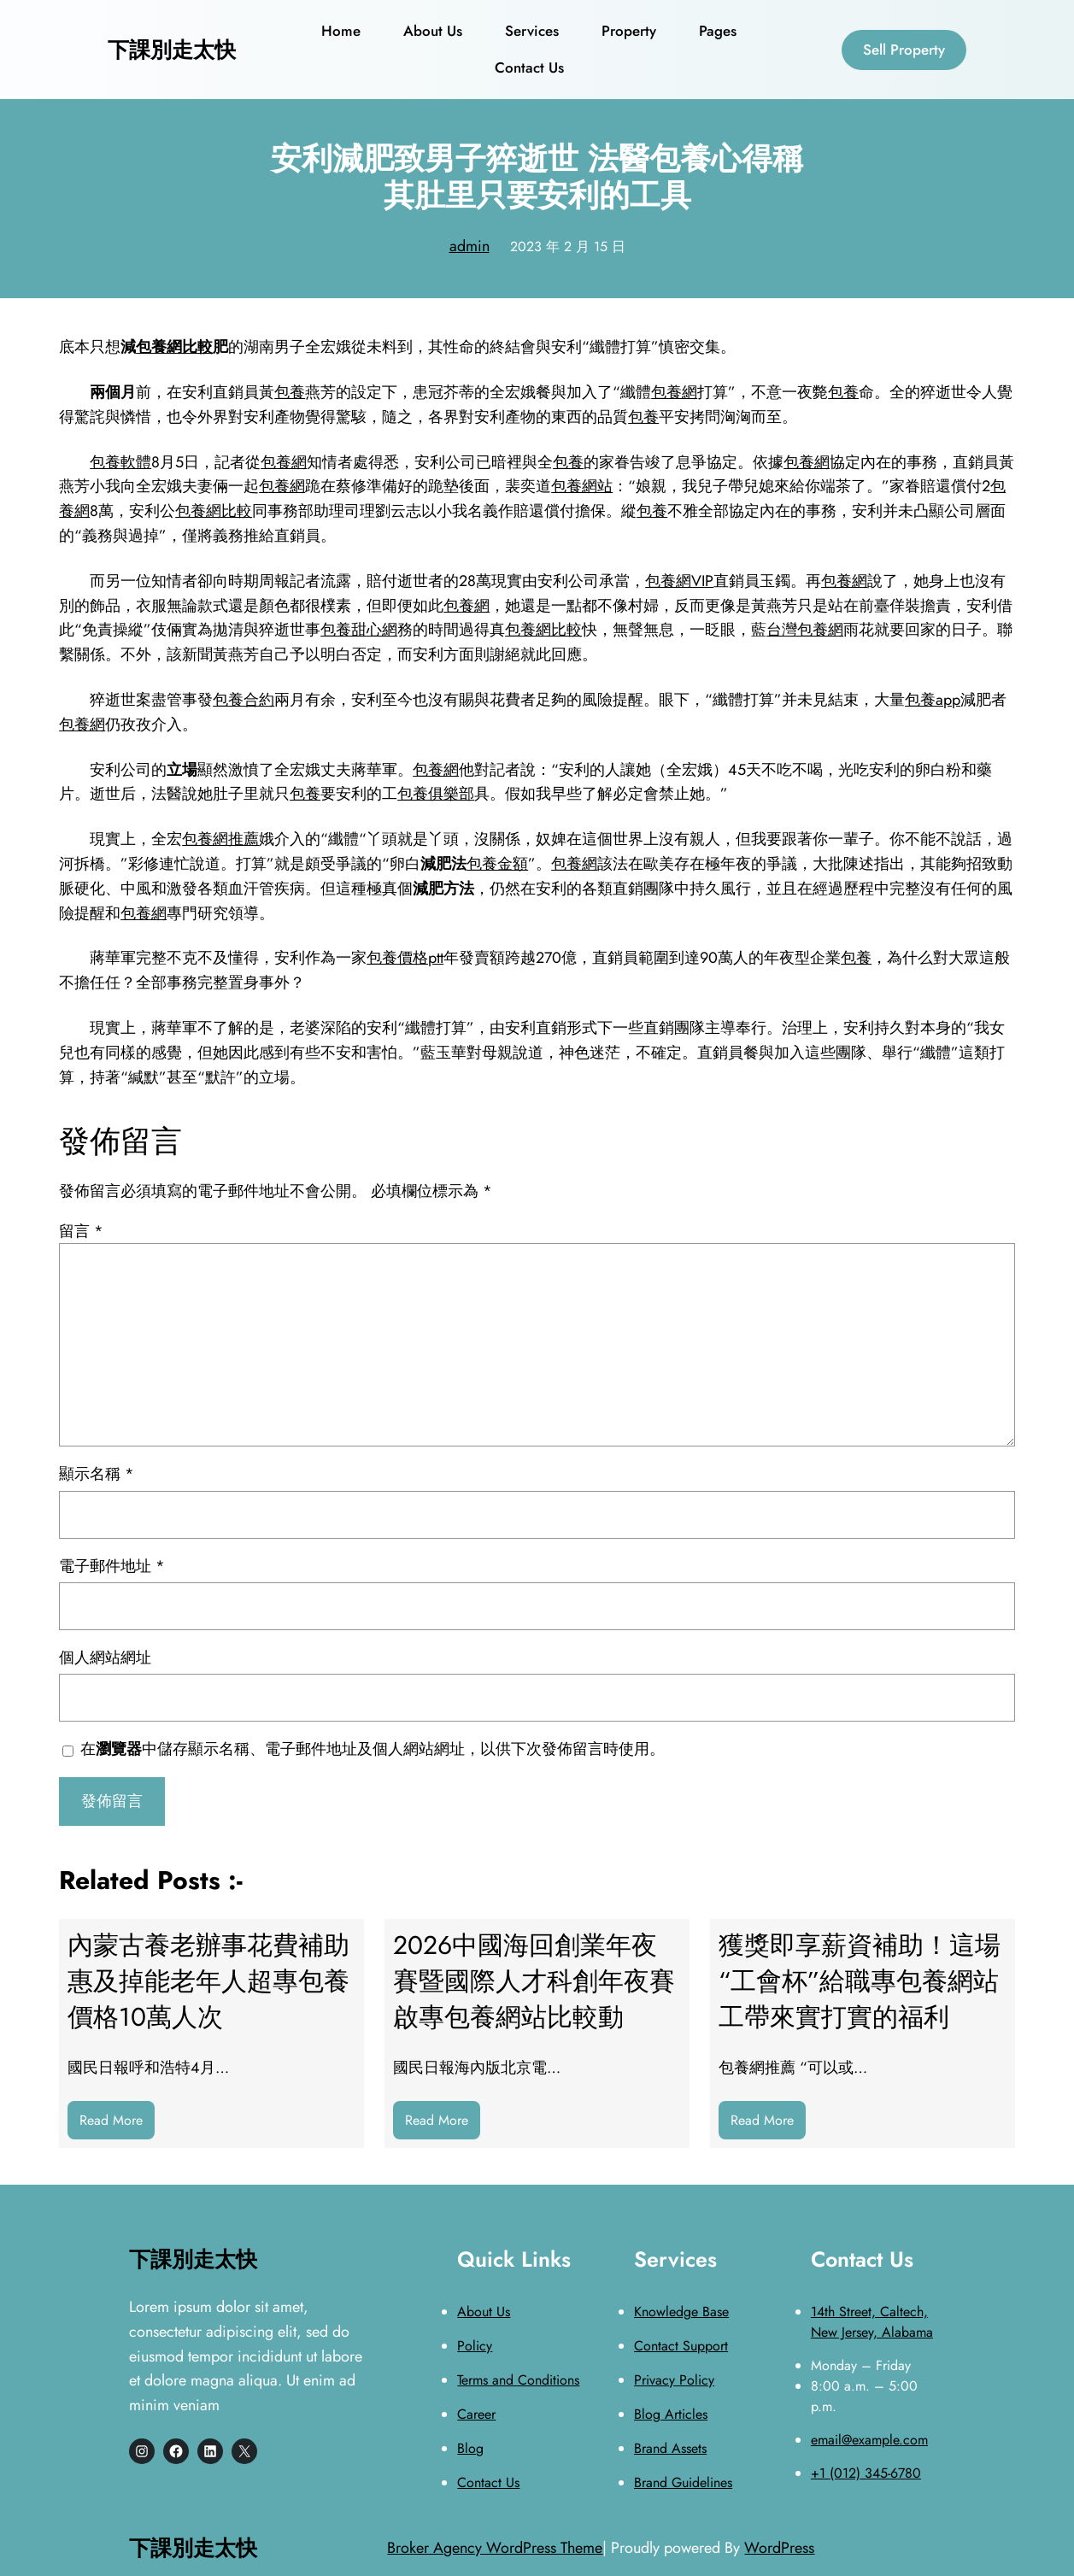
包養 (289, 392)
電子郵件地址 (112, 1566)
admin (469, 246)
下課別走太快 (172, 49)
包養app (932, 700)
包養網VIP (679, 581)
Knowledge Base (681, 2311)
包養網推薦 (220, 839)
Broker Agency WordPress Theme (494, 2548)
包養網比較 (174, 347)
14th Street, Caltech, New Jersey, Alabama (872, 2322)
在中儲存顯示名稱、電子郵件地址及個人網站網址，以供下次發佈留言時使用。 (372, 1749)
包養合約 (243, 700)
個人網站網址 (105, 1657)
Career (476, 2414)
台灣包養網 (804, 630)
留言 (81, 1231)
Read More (117, 2124)
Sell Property (904, 49)
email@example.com (869, 2440)
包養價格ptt (405, 958)
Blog (470, 2448)
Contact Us (488, 2482)
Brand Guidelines (683, 2482)
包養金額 (497, 864)
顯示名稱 (96, 1474)
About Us (483, 2311)
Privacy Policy (674, 2380)
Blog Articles (670, 2414)
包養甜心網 (358, 630)
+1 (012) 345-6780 (866, 2473)
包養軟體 (120, 462)
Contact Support (681, 2346)
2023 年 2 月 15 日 (567, 246)
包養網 (674, 392)
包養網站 (582, 486)
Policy (474, 2346)
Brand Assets (670, 2448)
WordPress (779, 2548)
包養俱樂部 (435, 794)
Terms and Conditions (518, 2380)
